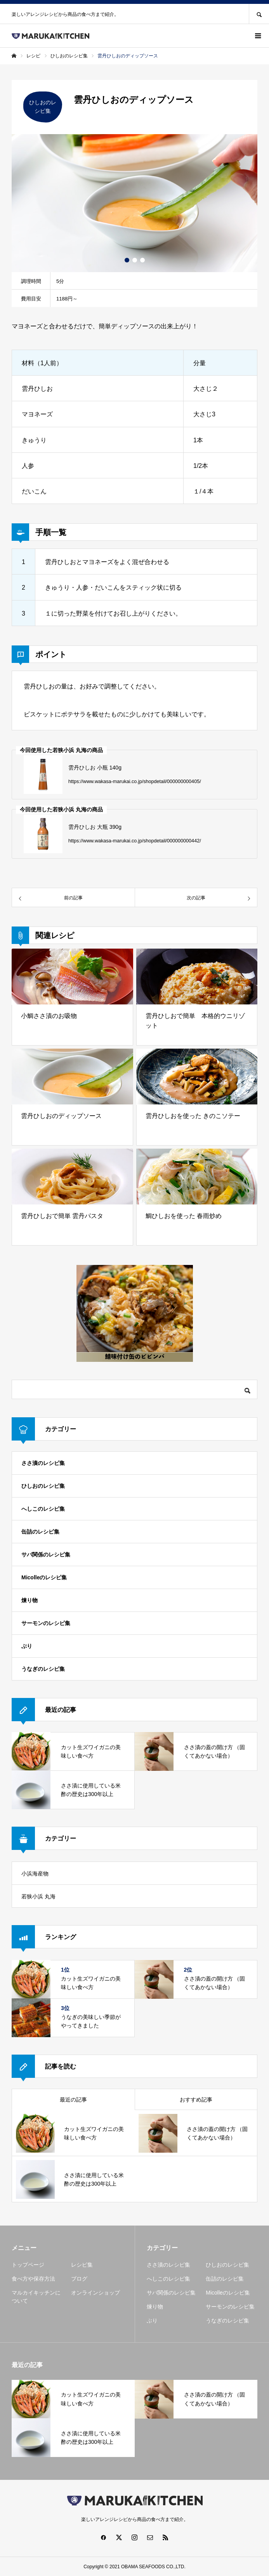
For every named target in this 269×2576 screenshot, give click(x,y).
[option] (134, 203)
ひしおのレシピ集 (43, 1486)
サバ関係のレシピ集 (45, 1554)
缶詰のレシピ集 (40, 1532)
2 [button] (134, 260)
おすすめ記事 (196, 2099)
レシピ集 (82, 2265)
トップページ (28, 2265)
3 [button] (142, 260)
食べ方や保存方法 (33, 2279)
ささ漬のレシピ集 (43, 1463)
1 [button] (127, 260)
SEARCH (259, 14)
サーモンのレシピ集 (45, 1623)
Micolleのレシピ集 (44, 1577)
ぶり (26, 1646)
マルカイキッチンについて (36, 2297)
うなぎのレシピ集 (43, 1669)
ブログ (79, 2279)
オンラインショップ (95, 2293)
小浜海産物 (35, 1873)
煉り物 (29, 1600)
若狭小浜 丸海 (38, 1896)
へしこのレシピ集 (43, 1509)
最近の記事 (73, 2099)
